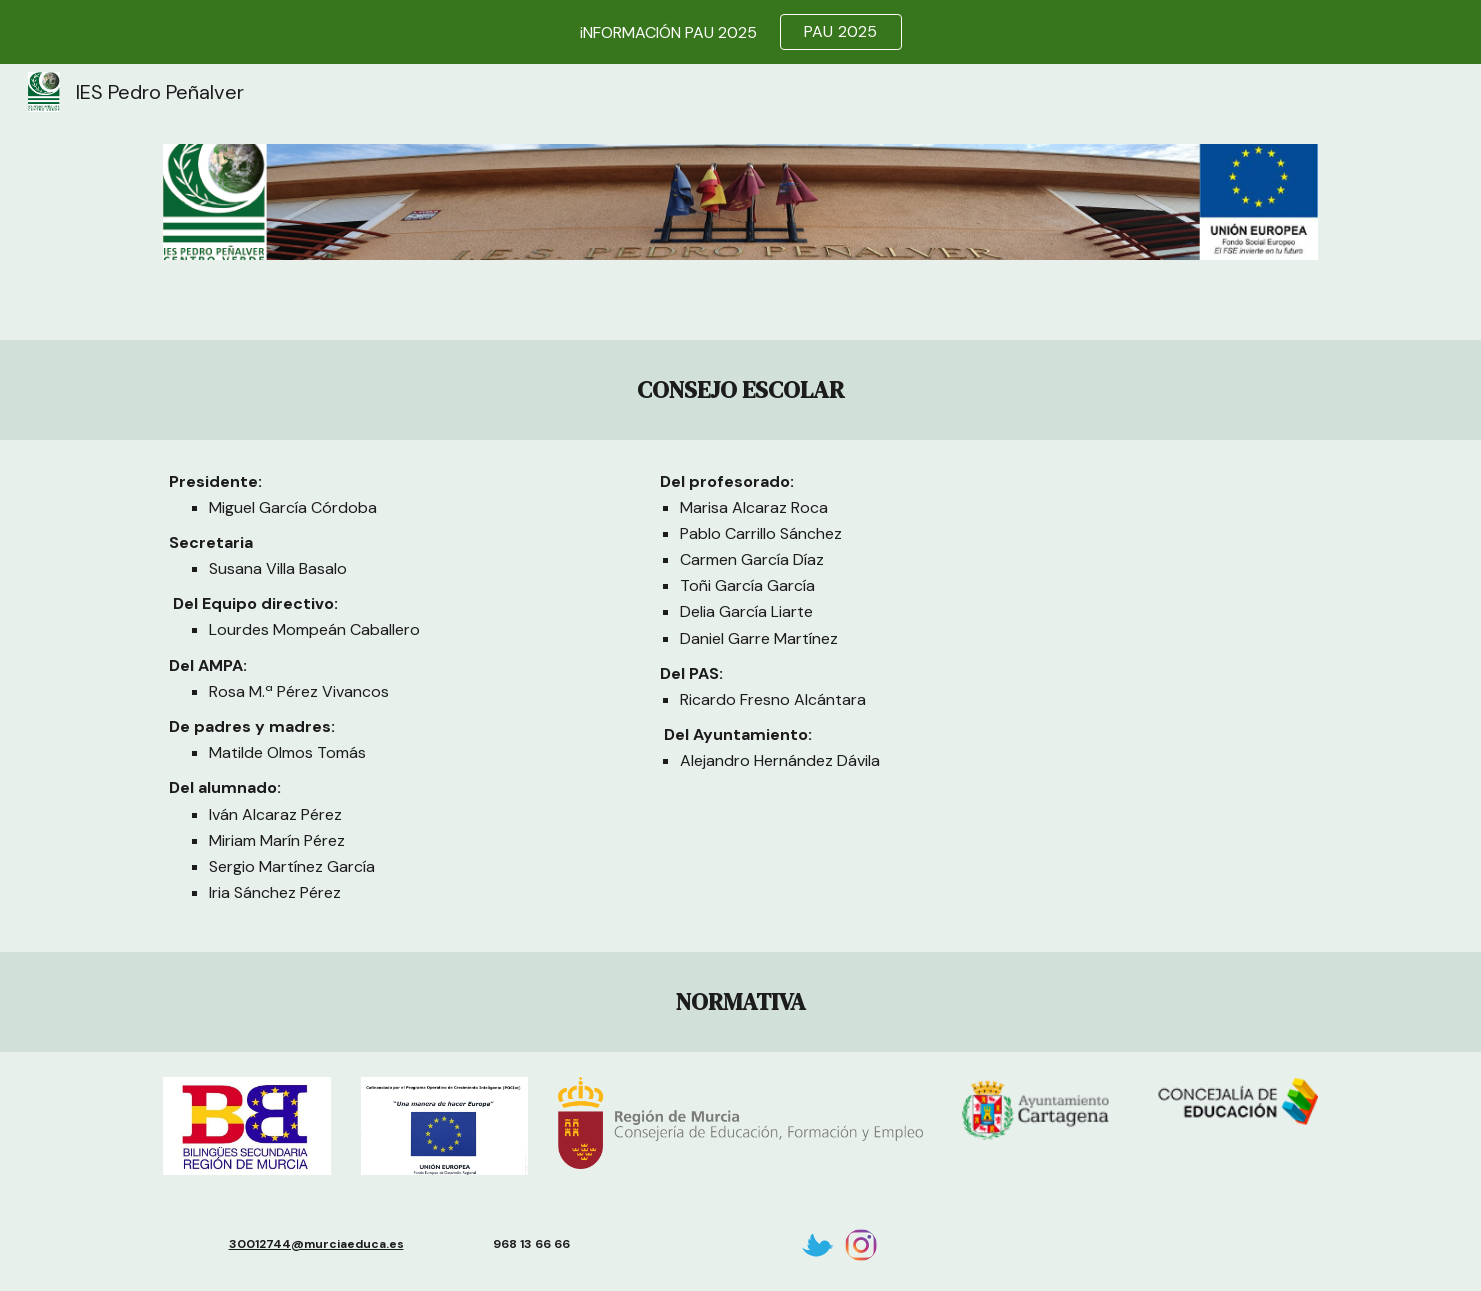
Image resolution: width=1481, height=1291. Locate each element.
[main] (740, 390)
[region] (740, 32)
